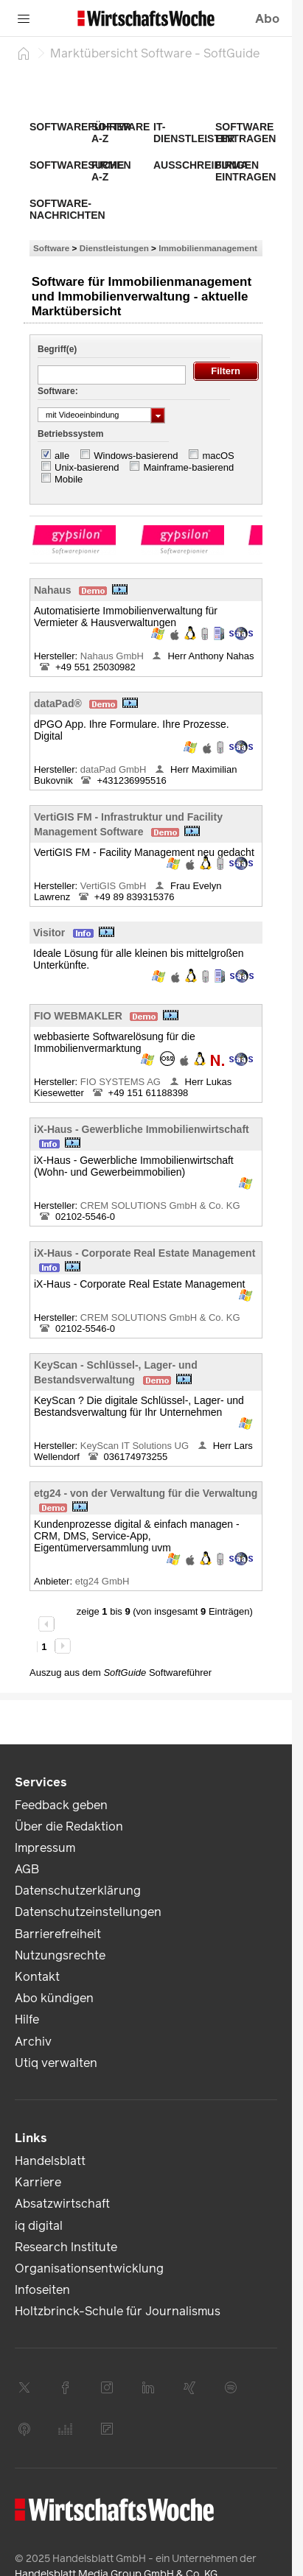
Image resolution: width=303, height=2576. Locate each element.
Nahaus (53, 590)
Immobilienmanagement (208, 248)
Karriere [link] (38, 2182)
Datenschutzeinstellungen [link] (88, 1911)
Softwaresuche (76, 165)
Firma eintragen (245, 171)
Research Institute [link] (66, 2247)
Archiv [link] (33, 2041)
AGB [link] (27, 1869)
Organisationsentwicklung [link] (89, 2268)
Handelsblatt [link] (50, 2160)
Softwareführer (80, 127)
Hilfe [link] (27, 2019)
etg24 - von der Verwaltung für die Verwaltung (145, 1493)
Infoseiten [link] (42, 2289)
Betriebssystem (70, 434)
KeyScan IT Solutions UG (136, 1445)
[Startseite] (23, 53)
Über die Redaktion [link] (69, 1826)
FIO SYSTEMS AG (122, 1081)
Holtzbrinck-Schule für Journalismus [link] (117, 2311)
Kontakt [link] (37, 1976)
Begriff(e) (57, 349)
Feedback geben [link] (61, 1805)
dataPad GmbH (114, 769)
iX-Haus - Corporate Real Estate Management (144, 1253)
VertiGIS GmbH (114, 885)
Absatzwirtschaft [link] (62, 2203)
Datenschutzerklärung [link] (78, 1890)
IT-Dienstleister (193, 132)
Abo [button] (267, 18)
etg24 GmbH (103, 1581)
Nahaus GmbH (113, 655)
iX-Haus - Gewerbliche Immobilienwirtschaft (141, 1129)
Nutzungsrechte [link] (60, 1955)
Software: (58, 391)
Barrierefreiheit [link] (58, 1934)
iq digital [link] (39, 2225)
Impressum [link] (45, 1847)
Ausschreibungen (206, 165)
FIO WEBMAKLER (78, 1016)
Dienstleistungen (114, 248)
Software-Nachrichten (67, 209)
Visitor (49, 932)
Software (51, 248)
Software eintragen (245, 132)
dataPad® (58, 703)
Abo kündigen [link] (54, 1998)
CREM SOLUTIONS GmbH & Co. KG (160, 1205)
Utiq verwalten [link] (56, 2062)
